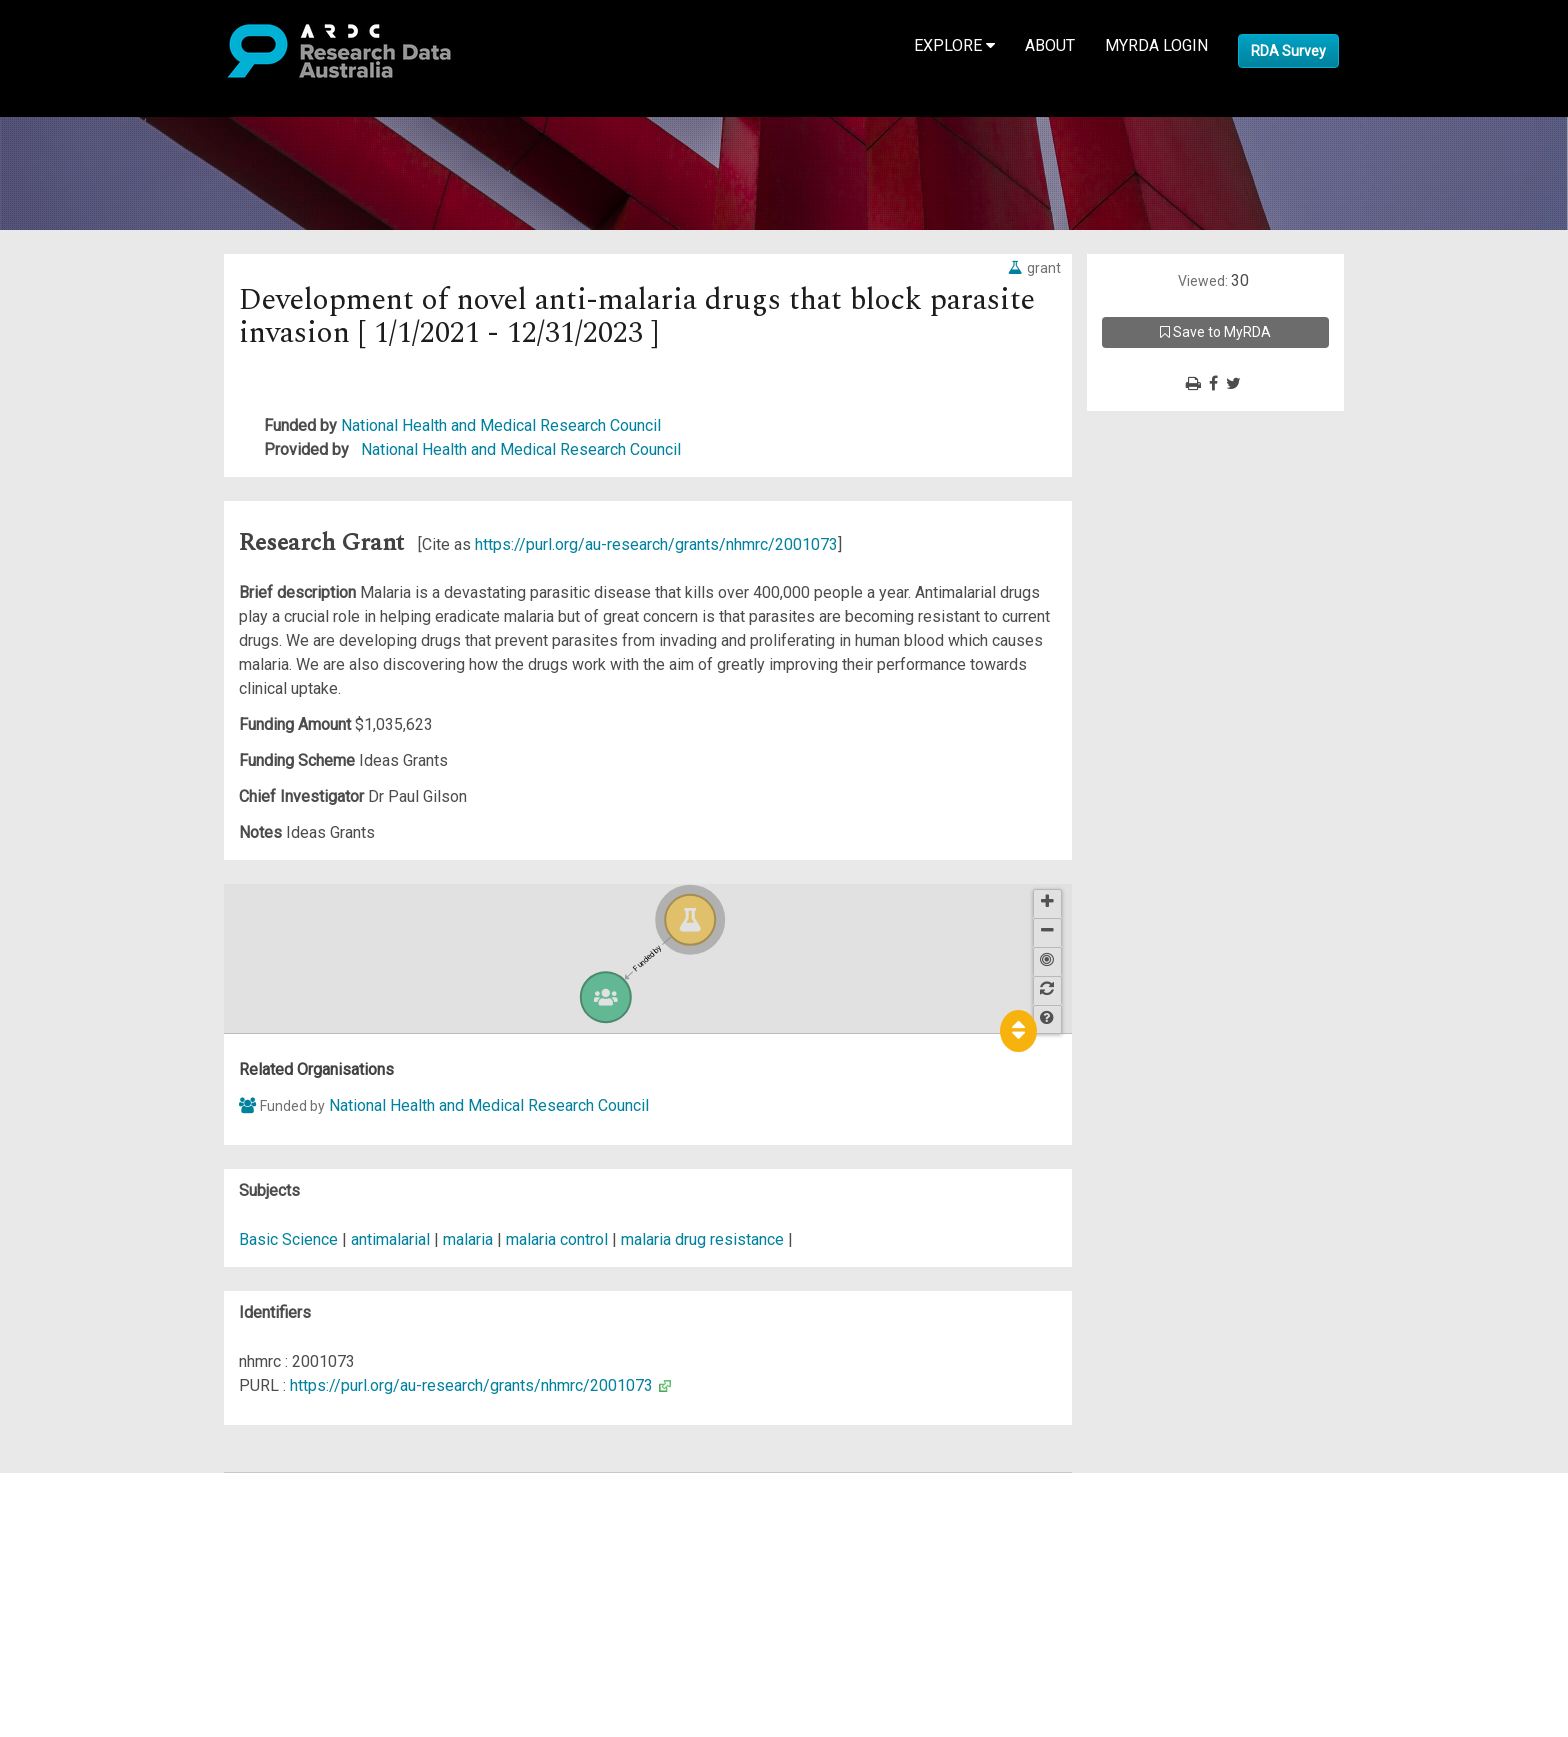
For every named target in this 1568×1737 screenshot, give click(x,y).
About (1050, 45)
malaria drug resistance (702, 1239)
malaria (468, 1239)
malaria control (557, 1239)
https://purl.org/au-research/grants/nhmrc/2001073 (656, 544)
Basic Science (288, 1239)
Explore (954, 45)
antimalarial (390, 1239)
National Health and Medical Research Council (501, 425)
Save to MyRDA (1215, 332)
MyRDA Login (1156, 45)
